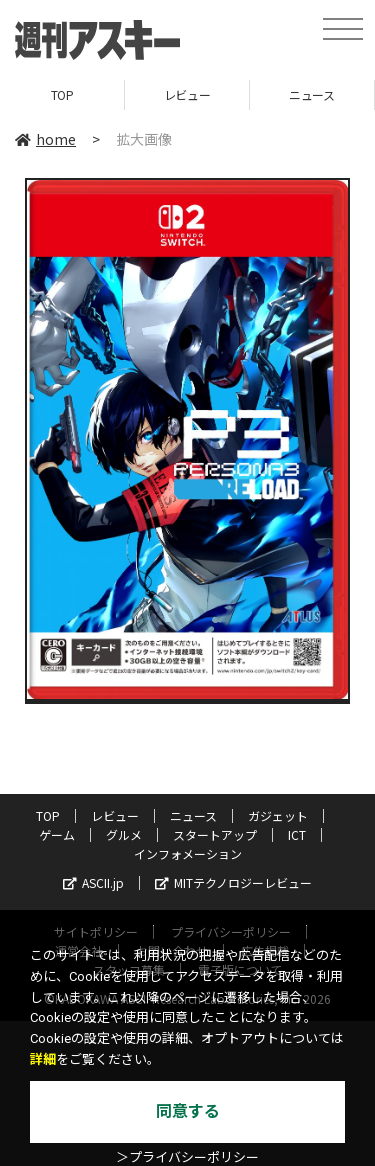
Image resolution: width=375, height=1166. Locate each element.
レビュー (187, 94)
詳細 (43, 1059)
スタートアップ (215, 834)
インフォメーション (188, 853)
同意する (188, 1111)
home (45, 139)
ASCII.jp (93, 882)
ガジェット (278, 815)
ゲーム (57, 834)
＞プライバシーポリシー (187, 1157)
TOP (62, 94)
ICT (297, 834)
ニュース (311, 94)
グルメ (124, 834)
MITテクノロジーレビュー (233, 882)
